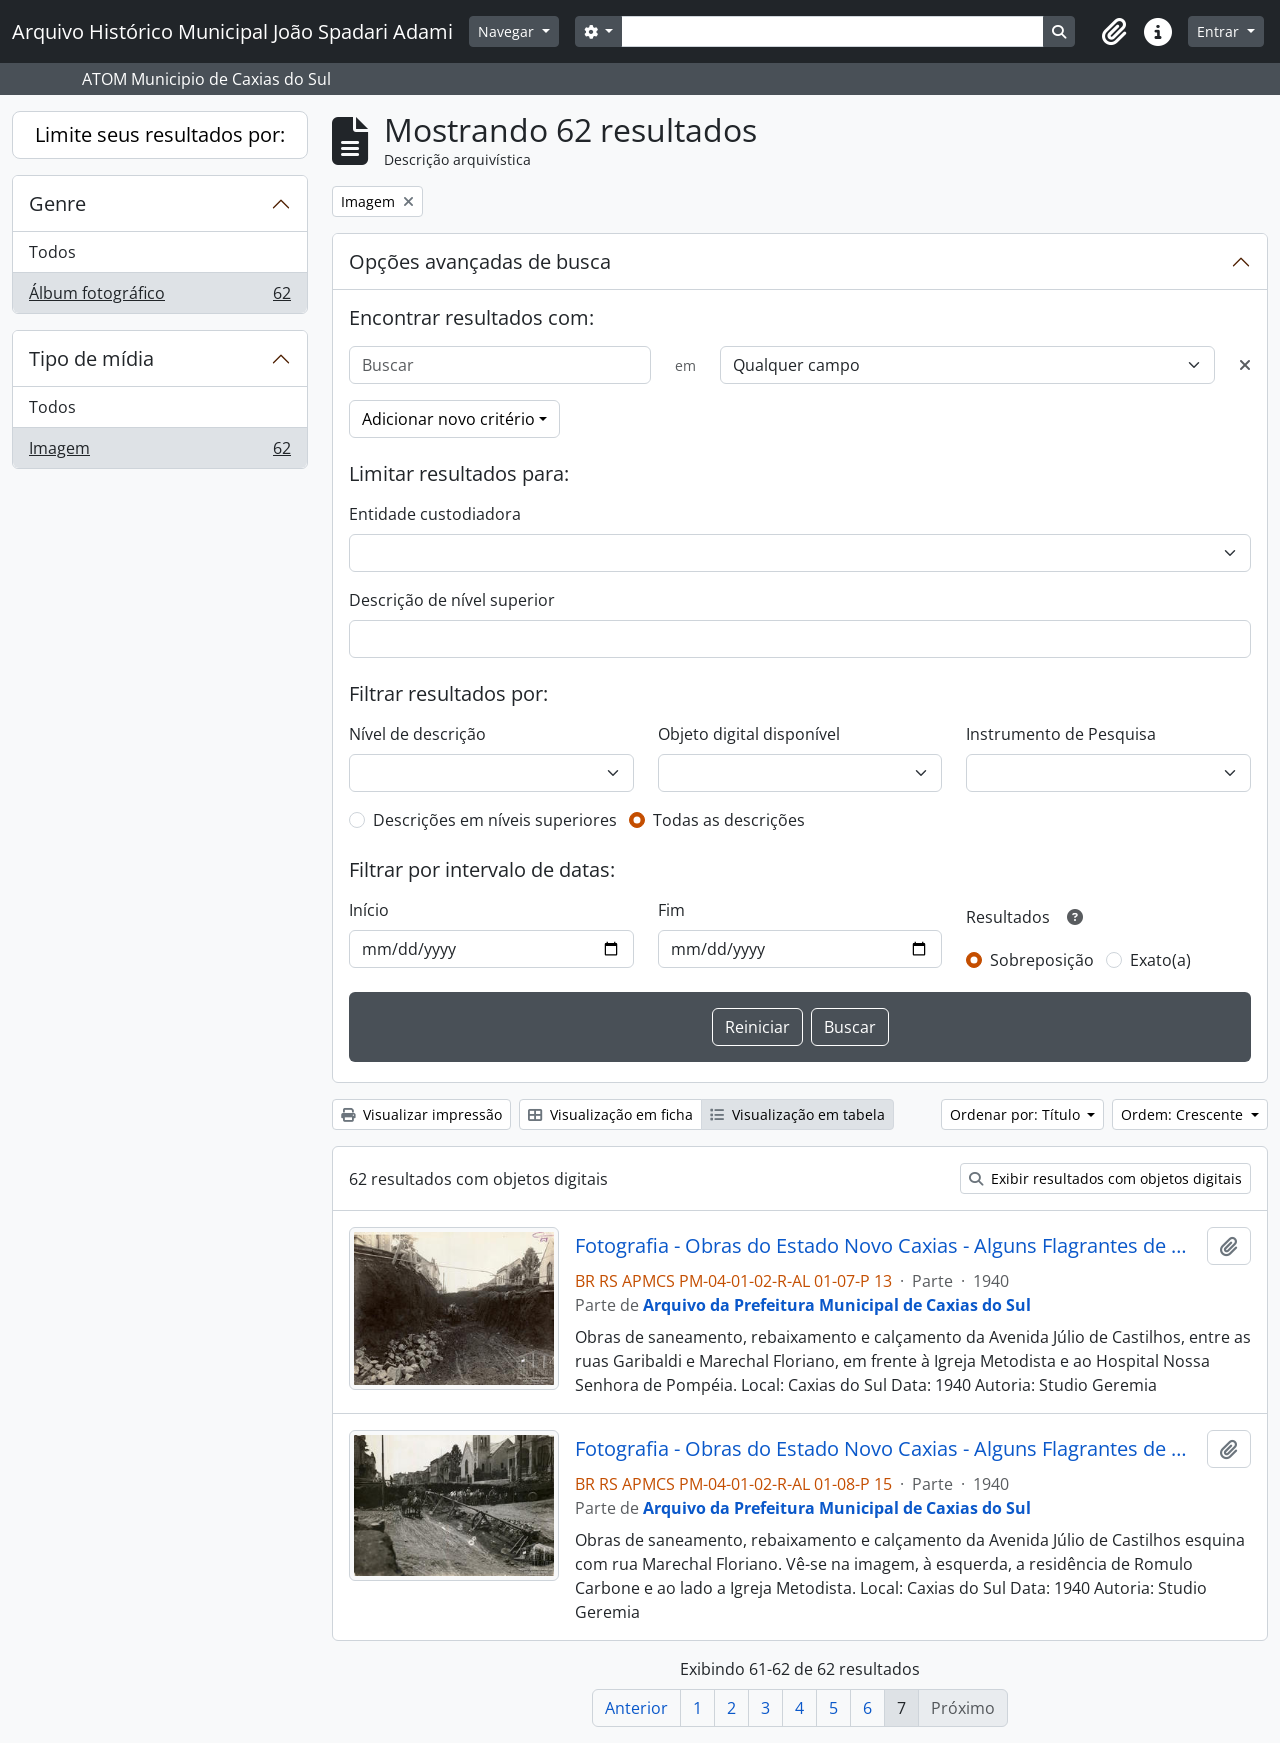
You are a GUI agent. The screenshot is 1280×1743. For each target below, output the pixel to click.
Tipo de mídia (91, 358)
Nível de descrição (417, 734)
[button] (1114, 32)
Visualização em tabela (797, 1114)
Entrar (1220, 31)
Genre (57, 203)
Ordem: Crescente (1184, 1114)
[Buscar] (500, 365)
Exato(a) (1160, 960)
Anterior (636, 1708)
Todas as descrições (729, 820)
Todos (52, 252)
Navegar (508, 31)
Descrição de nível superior (452, 600)
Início (369, 910)
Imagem (159, 452)
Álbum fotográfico (159, 297)
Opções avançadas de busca (480, 261)
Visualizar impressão (421, 1114)
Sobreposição (1042, 960)
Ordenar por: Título (1017, 1114)
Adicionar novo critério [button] (448, 419)
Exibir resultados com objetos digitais (1105, 1178)
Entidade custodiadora (435, 514)
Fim (671, 910)
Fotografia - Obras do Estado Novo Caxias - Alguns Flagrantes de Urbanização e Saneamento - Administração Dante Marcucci (887, 1246)
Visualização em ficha (610, 1114)
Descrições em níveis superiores (495, 820)
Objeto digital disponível (749, 734)
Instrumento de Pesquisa (1061, 734)
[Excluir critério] (1245, 365)
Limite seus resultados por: (160, 134)
